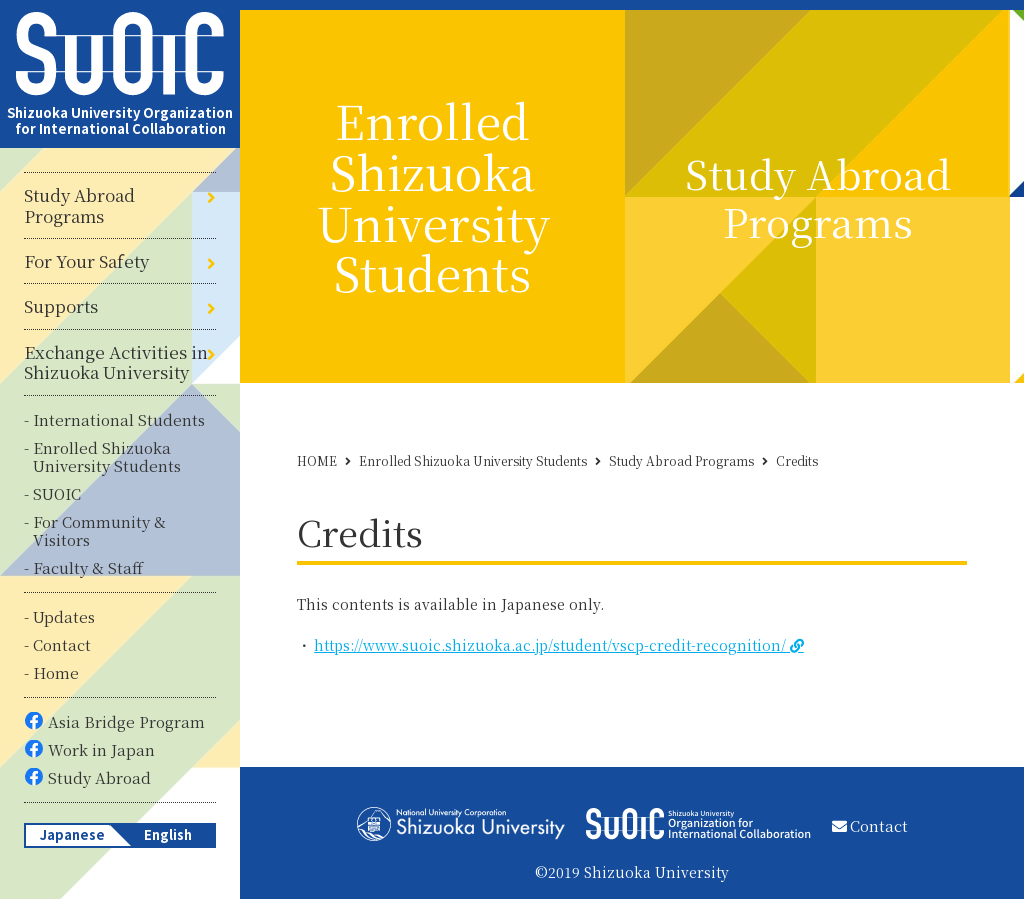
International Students (119, 419)
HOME (317, 460)
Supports (61, 306)
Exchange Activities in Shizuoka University (116, 362)
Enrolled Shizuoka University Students (107, 456)
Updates (64, 616)
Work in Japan (101, 749)
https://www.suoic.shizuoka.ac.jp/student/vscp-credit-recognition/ (550, 645)
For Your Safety (86, 261)
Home (56, 672)
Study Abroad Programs (79, 205)
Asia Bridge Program (126, 721)
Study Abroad (99, 777)
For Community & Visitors (99, 530)
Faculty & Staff (88, 567)
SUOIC (57, 493)
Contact (62, 644)
